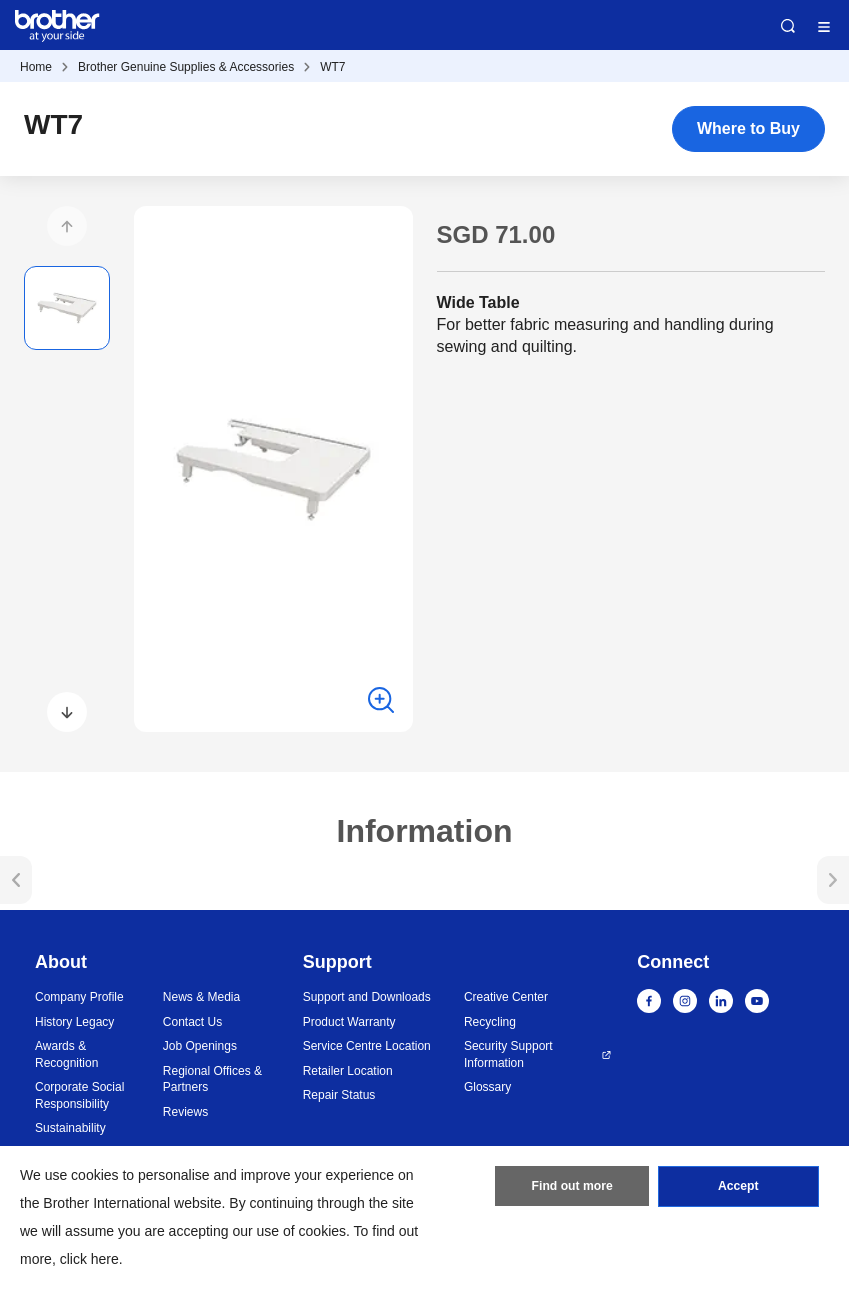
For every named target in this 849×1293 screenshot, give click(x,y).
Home (36, 67)
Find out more (572, 1188)
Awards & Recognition (66, 1054)
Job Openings (200, 1046)
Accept (738, 1188)
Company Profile (79, 997)
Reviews (185, 1112)
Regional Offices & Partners (212, 1079)
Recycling (490, 1022)
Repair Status (339, 1095)
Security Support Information (508, 1054)
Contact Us (192, 1022)
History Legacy (74, 1022)
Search (788, 26)
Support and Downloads (367, 997)
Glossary (487, 1087)
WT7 (332, 67)
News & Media (201, 997)
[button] (67, 226)
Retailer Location (348, 1071)
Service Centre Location (367, 1046)
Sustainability (70, 1128)
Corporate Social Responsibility (79, 1095)
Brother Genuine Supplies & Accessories (186, 67)
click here (89, 1259)
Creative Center (506, 997)
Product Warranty (349, 1022)
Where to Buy (748, 128)
